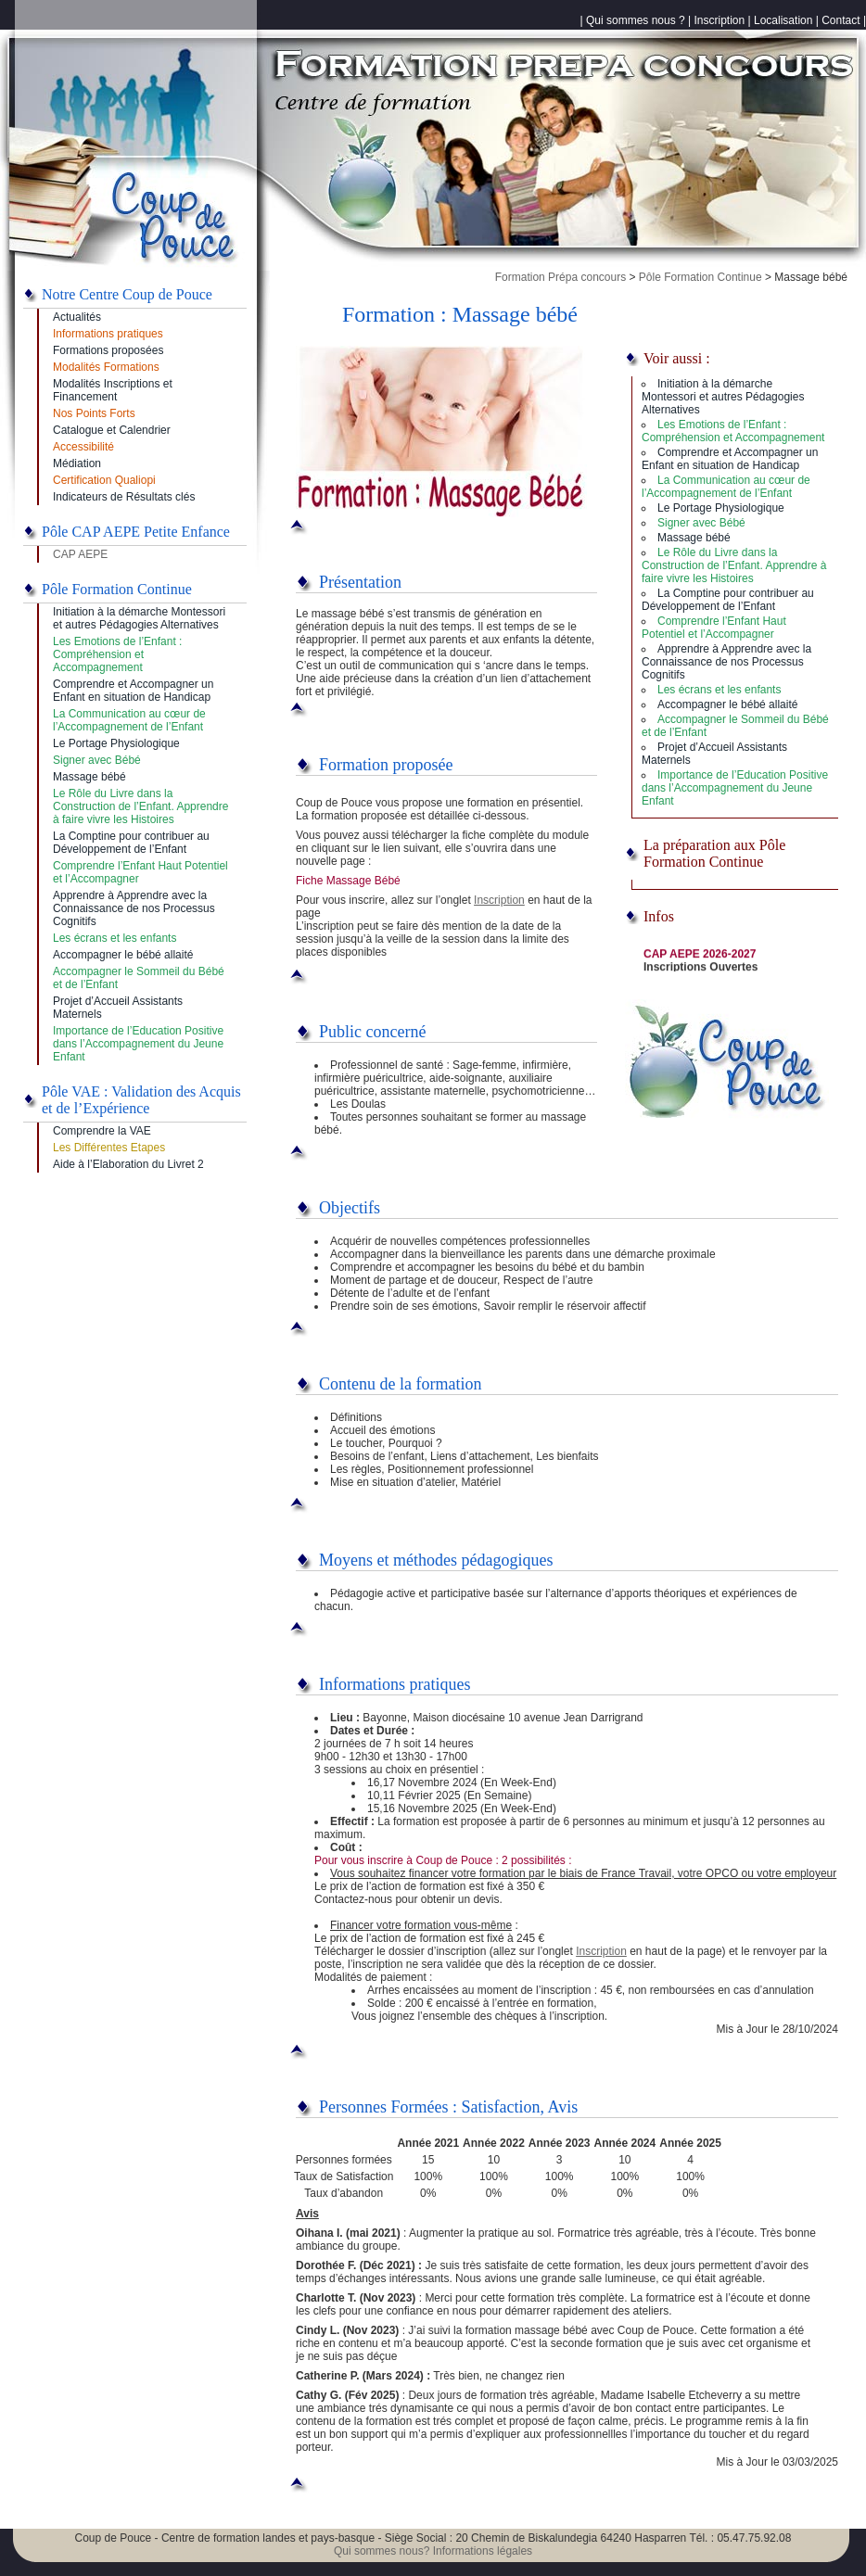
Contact (840, 20)
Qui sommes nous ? (635, 20)
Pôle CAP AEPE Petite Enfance (136, 531)
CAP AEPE (80, 554)
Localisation (783, 20)
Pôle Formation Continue (700, 277)
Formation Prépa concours (560, 277)
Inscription (719, 20)
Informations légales (482, 2550)
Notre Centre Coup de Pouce (127, 294)
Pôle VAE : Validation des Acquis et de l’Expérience (141, 1100)
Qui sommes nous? (381, 2550)
